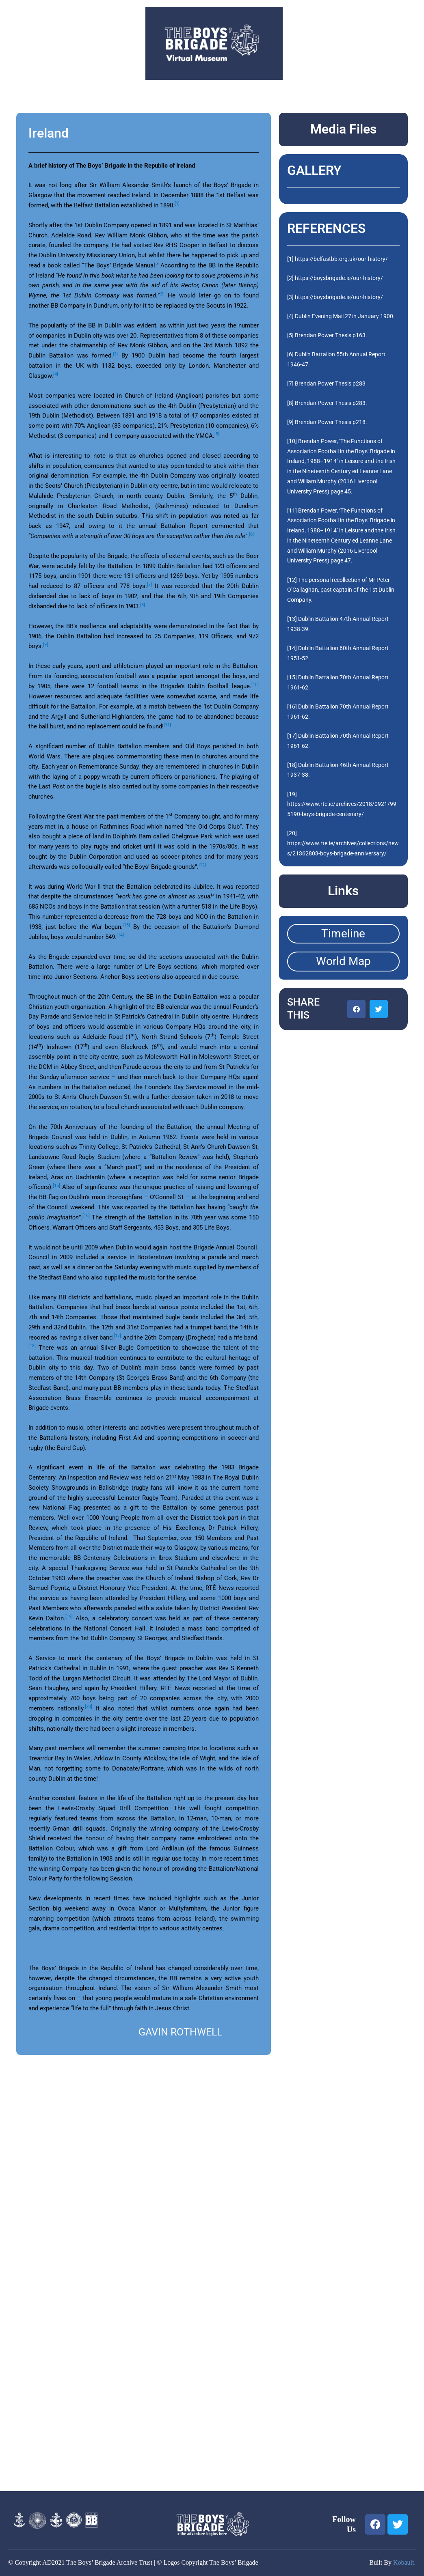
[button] (356, 1009)
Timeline (343, 933)
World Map (343, 961)
